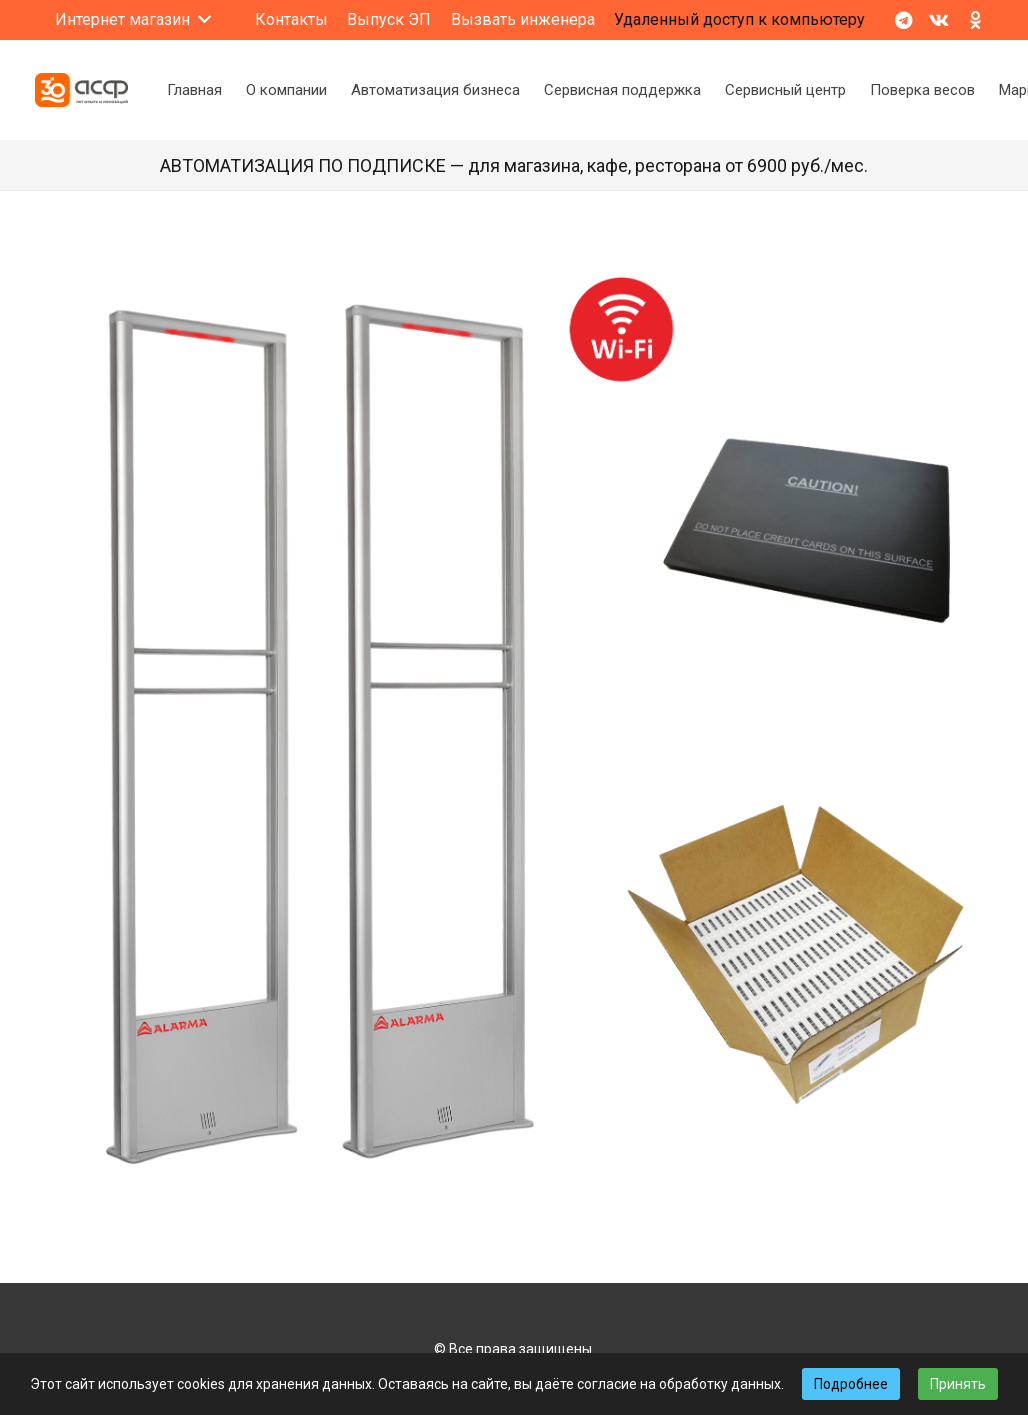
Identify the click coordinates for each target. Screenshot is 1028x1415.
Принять (958, 1384)
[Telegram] (903, 20)
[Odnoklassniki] (975, 20)
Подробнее (851, 1384)
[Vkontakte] (939, 20)
